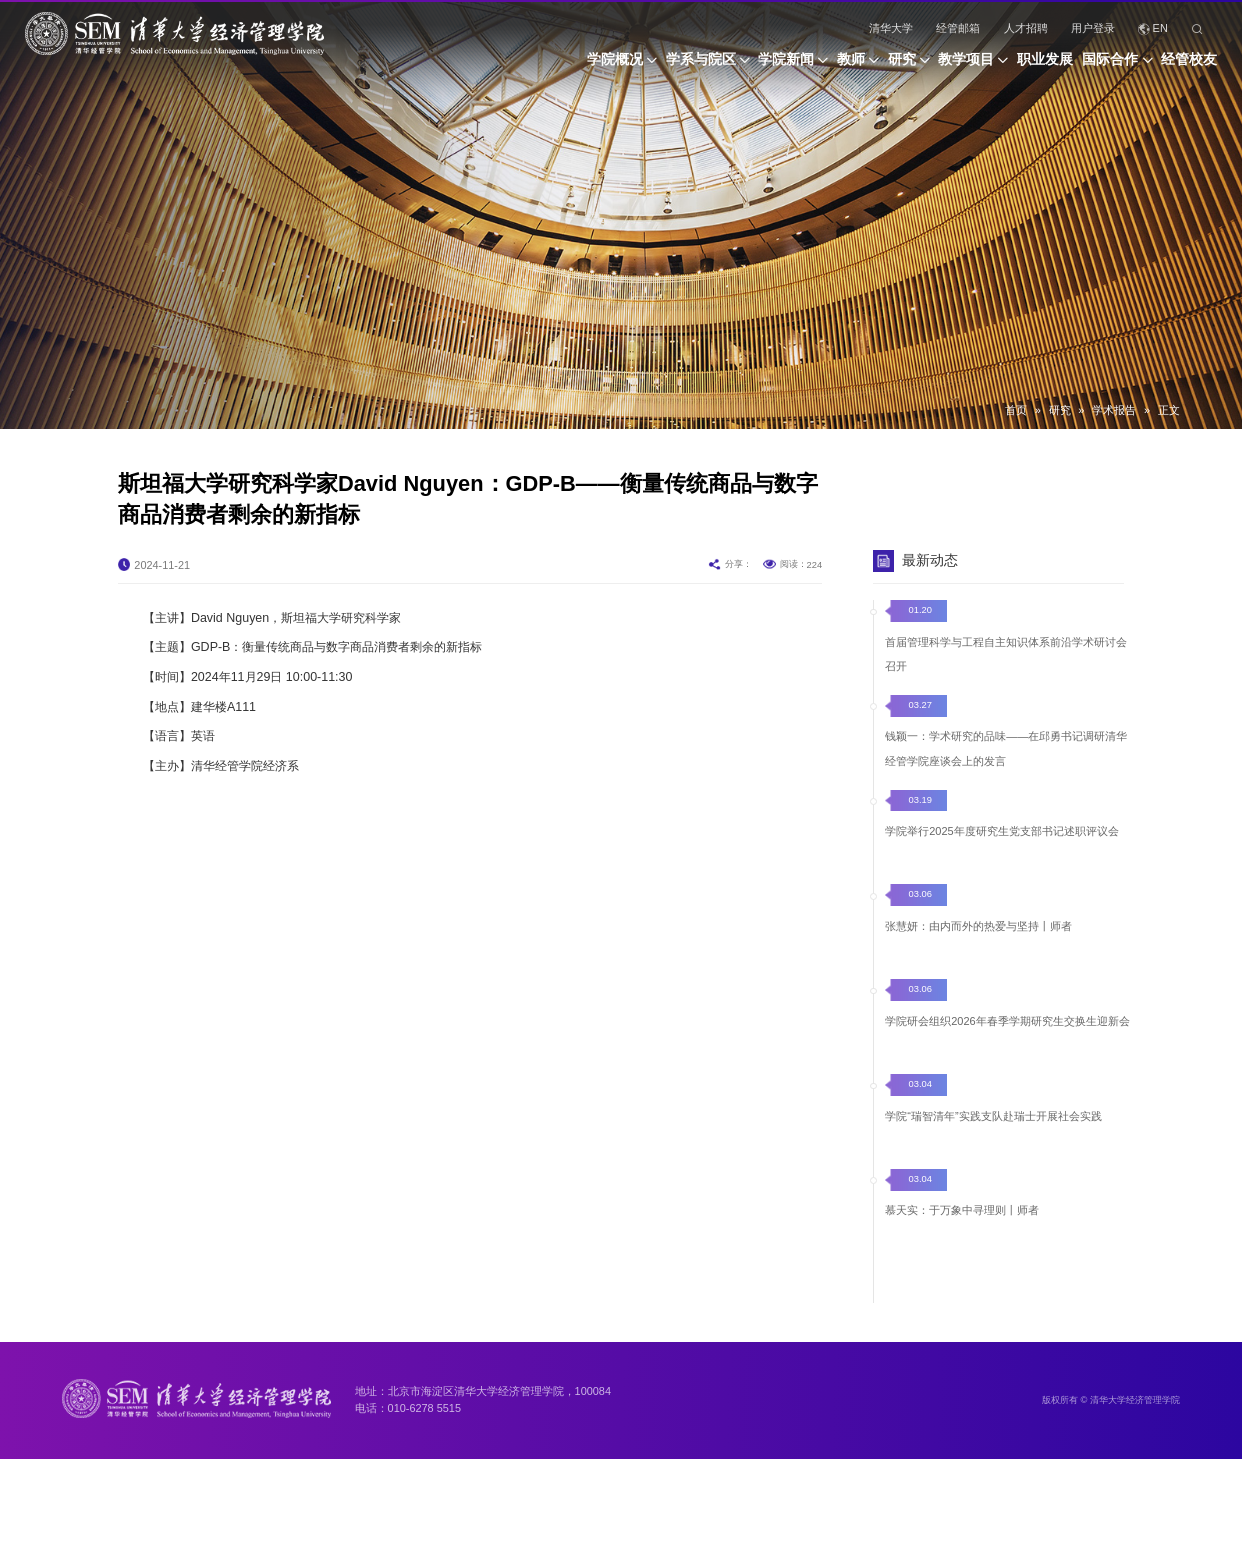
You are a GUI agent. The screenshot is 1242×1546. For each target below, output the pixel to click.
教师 (762, 66)
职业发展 (1009, 66)
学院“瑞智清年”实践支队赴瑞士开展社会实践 (993, 1149)
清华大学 (891, 28)
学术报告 (1114, 410)
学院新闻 (679, 66)
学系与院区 (576, 66)
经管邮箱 (958, 28)
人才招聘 (1026, 28)
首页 (1016, 410)
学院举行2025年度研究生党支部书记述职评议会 (1001, 864)
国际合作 (1093, 66)
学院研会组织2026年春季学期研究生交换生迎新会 (1007, 1054)
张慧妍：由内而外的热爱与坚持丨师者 (978, 959)
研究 (830, 66)
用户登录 (1093, 28)
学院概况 (472, 66)
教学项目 (913, 66)
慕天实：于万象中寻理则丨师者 (962, 1245)
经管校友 (1189, 66)
